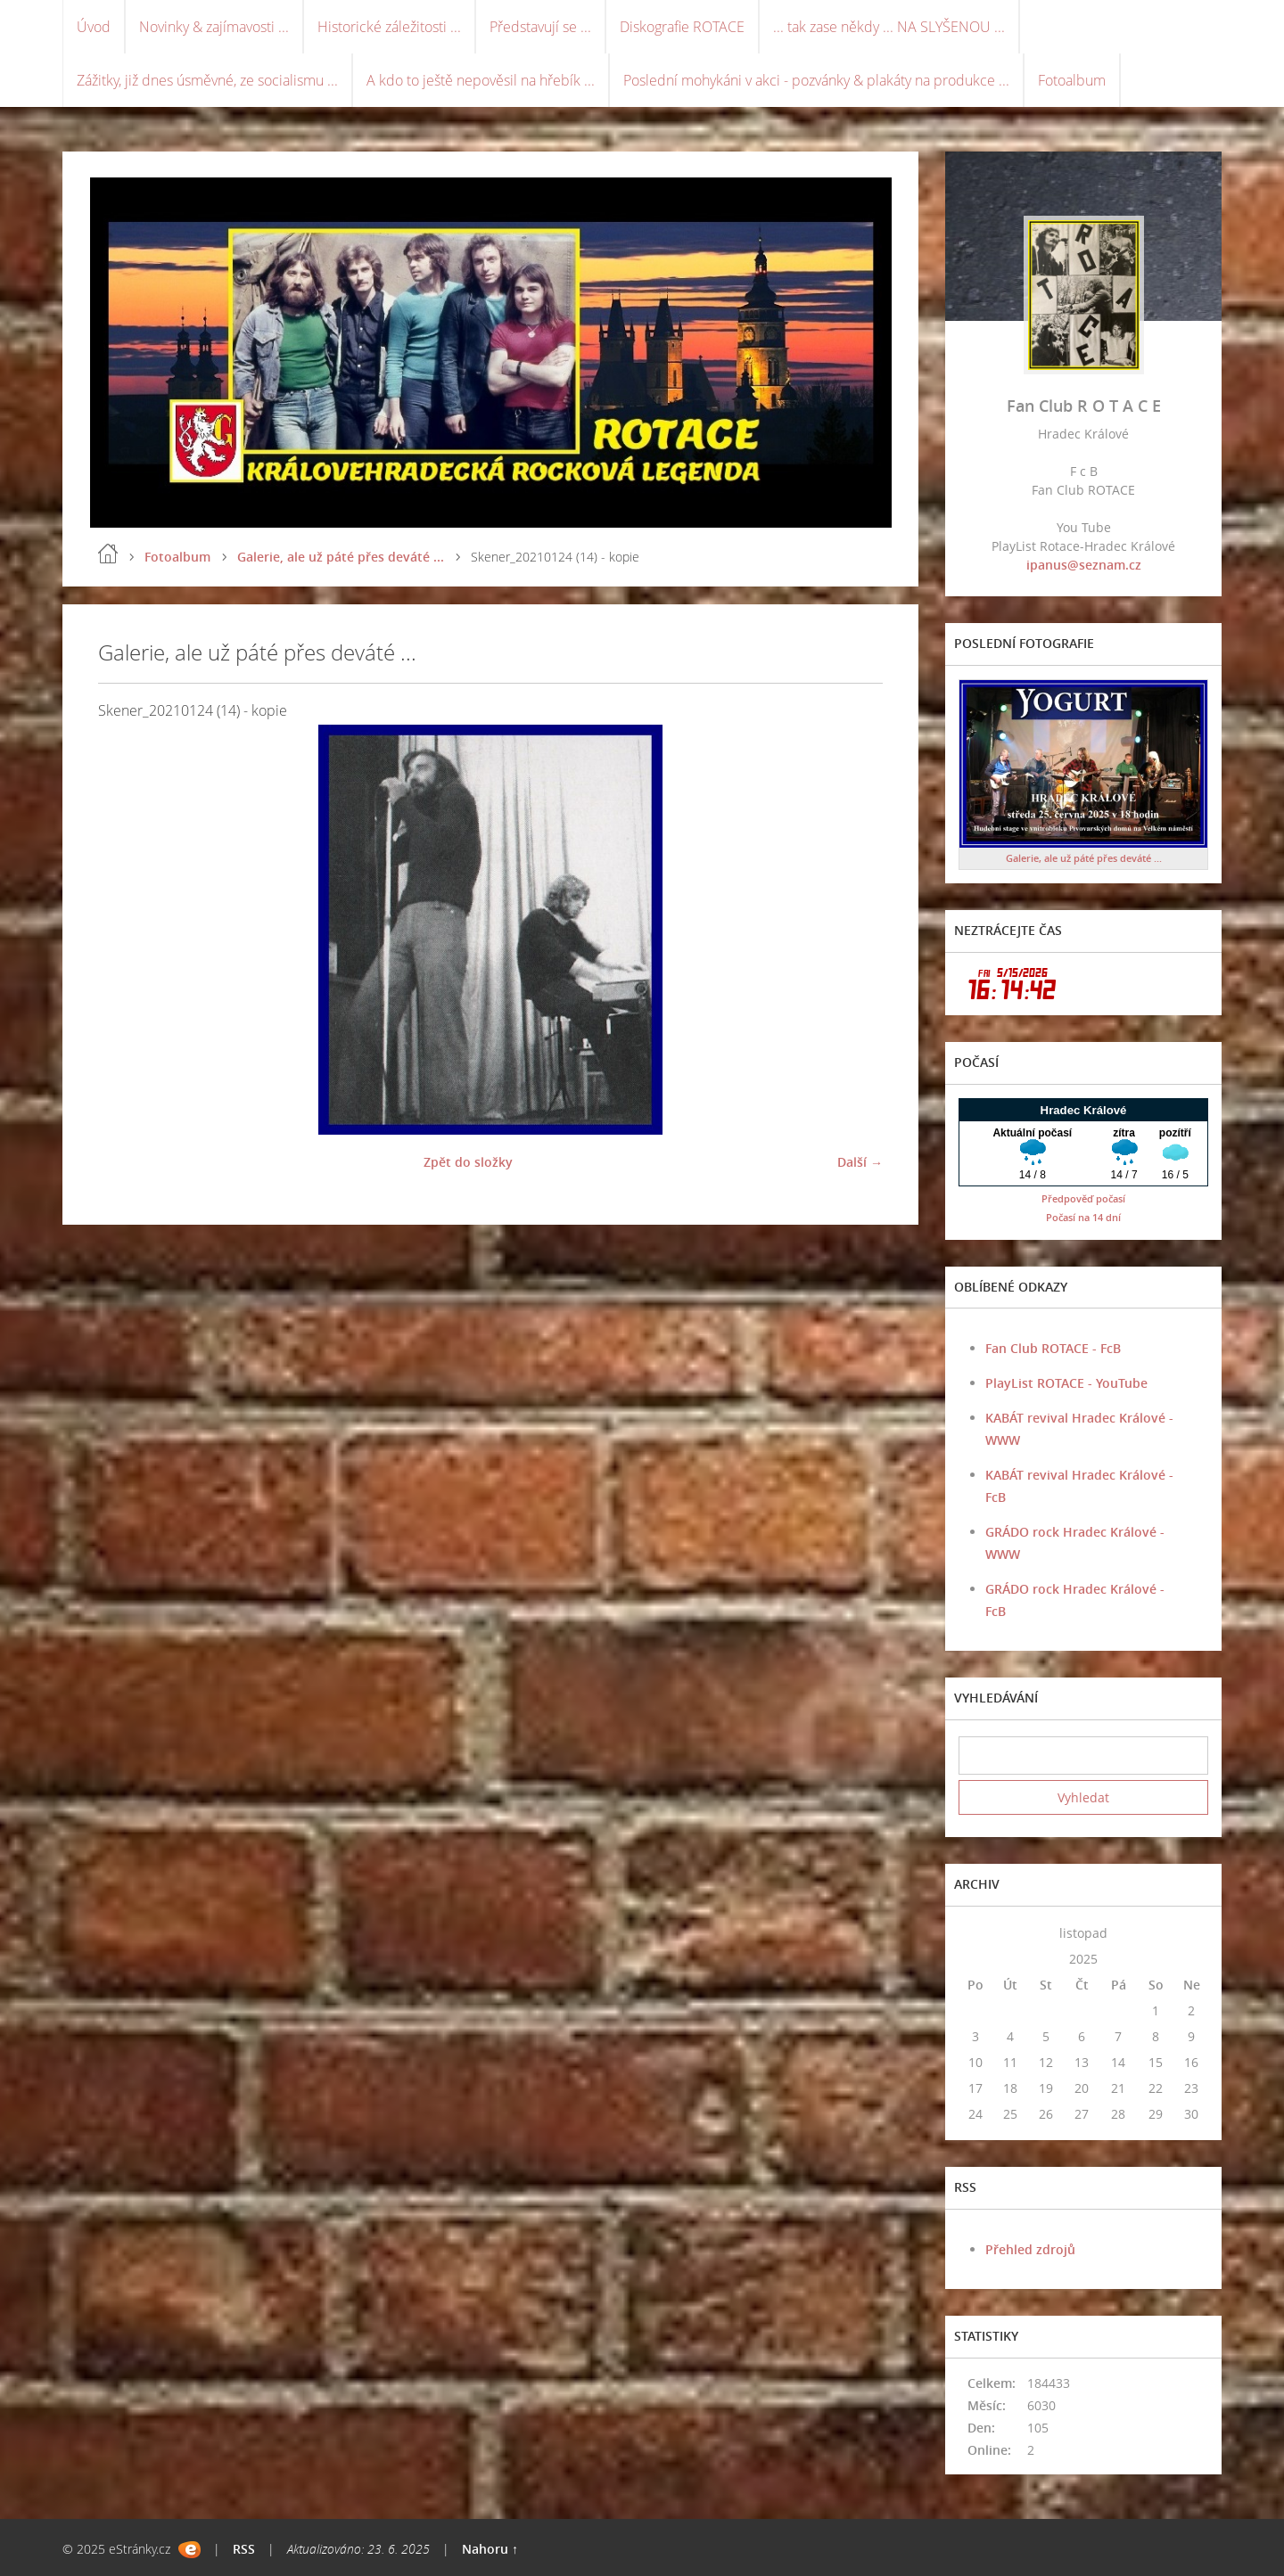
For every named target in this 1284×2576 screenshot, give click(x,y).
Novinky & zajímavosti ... (214, 27)
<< (975, 1932)
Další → (860, 1161)
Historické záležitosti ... (389, 27)
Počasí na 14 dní (1083, 1217)
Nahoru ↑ (490, 2548)
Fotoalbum (1072, 80)
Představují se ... (540, 27)
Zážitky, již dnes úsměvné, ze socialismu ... (207, 80)
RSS (244, 2548)
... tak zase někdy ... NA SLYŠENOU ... (889, 27)
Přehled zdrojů (1030, 2249)
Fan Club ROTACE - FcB (1053, 1348)
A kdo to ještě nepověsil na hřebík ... (480, 80)
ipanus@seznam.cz (1083, 564)
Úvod (94, 27)
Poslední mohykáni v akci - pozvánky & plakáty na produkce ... (816, 80)
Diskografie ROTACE (682, 27)
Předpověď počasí (1083, 1198)
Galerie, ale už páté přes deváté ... (340, 556)
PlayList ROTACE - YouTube (1066, 1382)
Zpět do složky (468, 1161)
